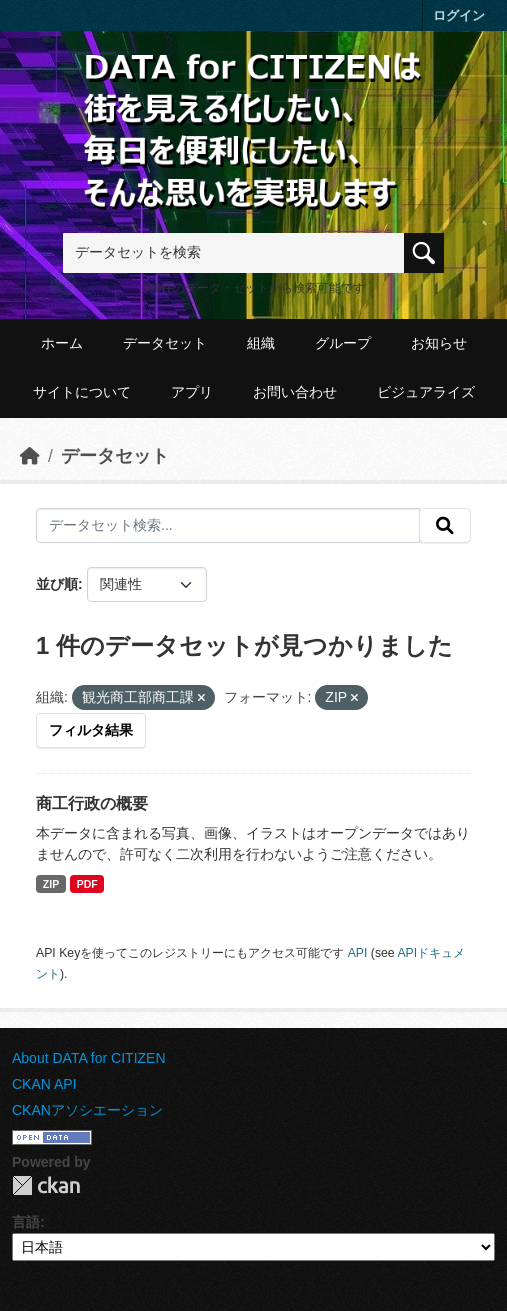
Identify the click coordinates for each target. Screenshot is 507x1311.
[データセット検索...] (228, 526)
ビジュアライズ (426, 392)
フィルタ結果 (91, 730)
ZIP (51, 884)
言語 (26, 1222)
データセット (165, 343)
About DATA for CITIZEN (89, 1058)
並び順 (57, 584)
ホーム (62, 343)
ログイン (459, 15)
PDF (87, 884)
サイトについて (82, 392)
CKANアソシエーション (87, 1110)
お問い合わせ (295, 392)
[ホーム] (30, 456)
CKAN (46, 1185)
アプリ (192, 392)
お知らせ (439, 343)
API (358, 953)
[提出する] (445, 526)
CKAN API (44, 1084)
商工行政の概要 (92, 803)
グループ (343, 343)
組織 (261, 343)
